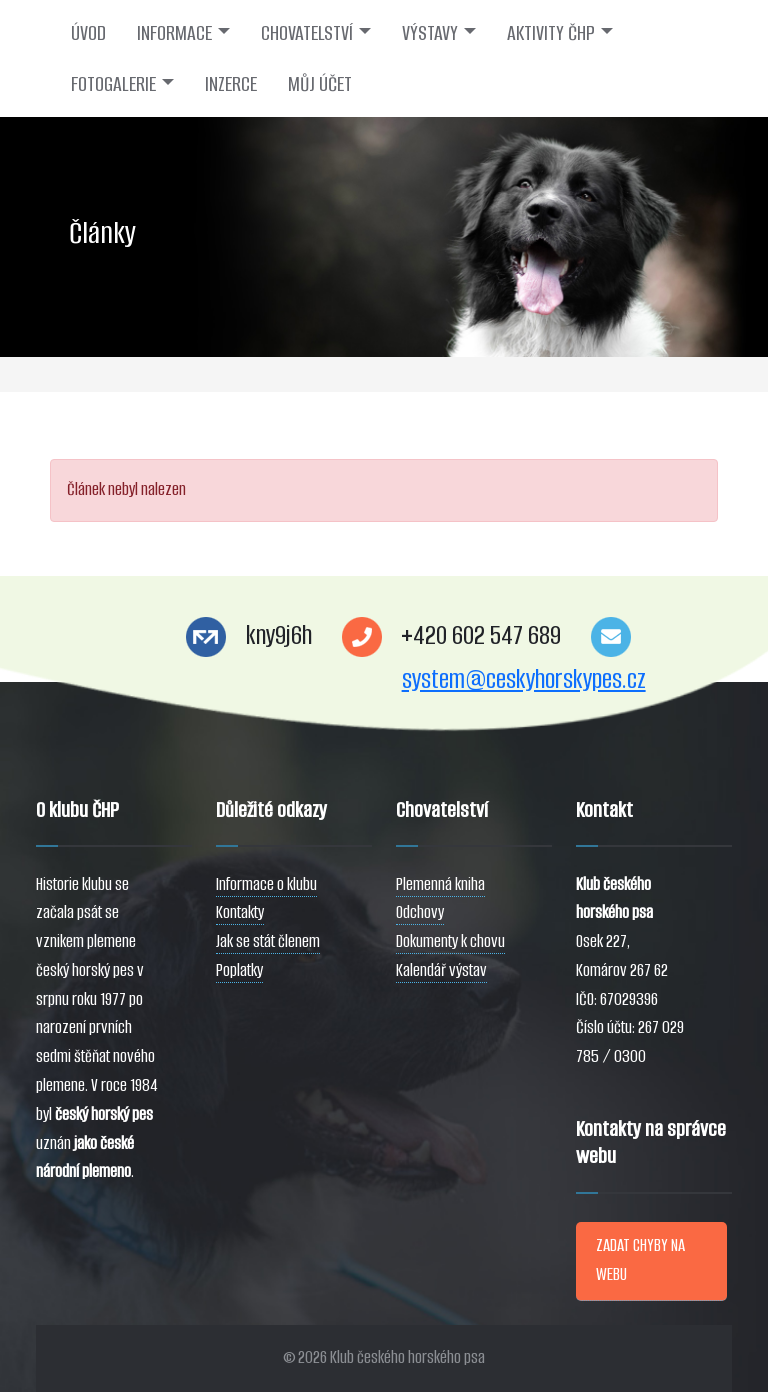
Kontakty (240, 912)
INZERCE (231, 84)
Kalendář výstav (441, 970)
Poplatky (239, 970)
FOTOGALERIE (113, 84)
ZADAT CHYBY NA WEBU (640, 1260)
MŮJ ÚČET (320, 84)
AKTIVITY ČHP (551, 33)
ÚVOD (88, 33)
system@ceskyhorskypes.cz (524, 679)
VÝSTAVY (430, 33)
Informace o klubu (266, 884)
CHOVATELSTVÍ (307, 33)
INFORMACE (174, 33)
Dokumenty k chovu (450, 941)
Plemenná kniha (440, 884)
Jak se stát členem (268, 941)
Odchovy (420, 912)
